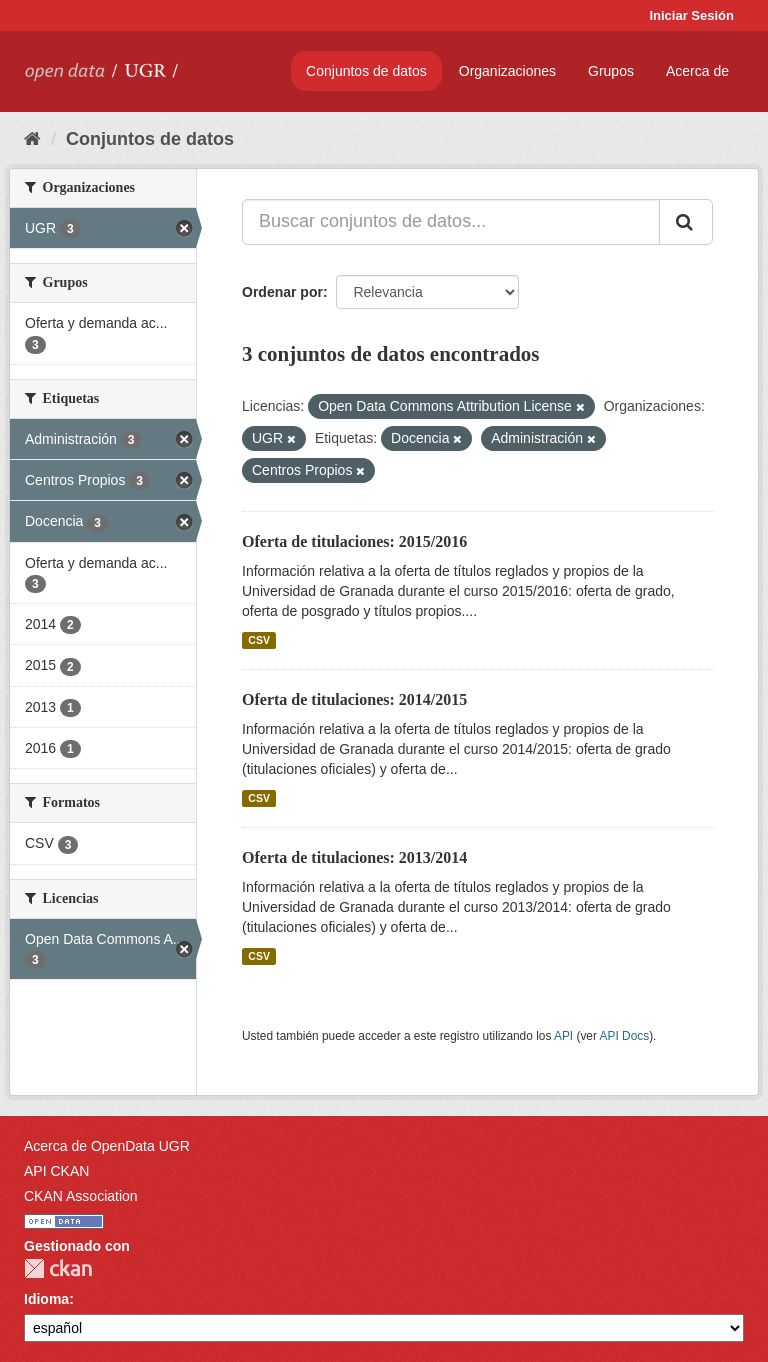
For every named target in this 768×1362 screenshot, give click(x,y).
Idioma (46, 1299)
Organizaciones (507, 71)
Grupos (611, 71)
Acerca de (697, 71)
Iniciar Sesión (691, 15)
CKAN (58, 1268)
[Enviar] (686, 222)
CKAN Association (81, 1196)
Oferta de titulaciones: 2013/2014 (354, 857)
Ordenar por (282, 292)
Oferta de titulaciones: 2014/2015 (354, 699)
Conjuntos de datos (366, 71)
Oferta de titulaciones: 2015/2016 (354, 541)
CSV (259, 640)
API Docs (625, 1036)
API (563, 1036)
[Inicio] (32, 139)
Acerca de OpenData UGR (107, 1146)
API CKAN (56, 1171)
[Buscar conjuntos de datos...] (451, 222)
